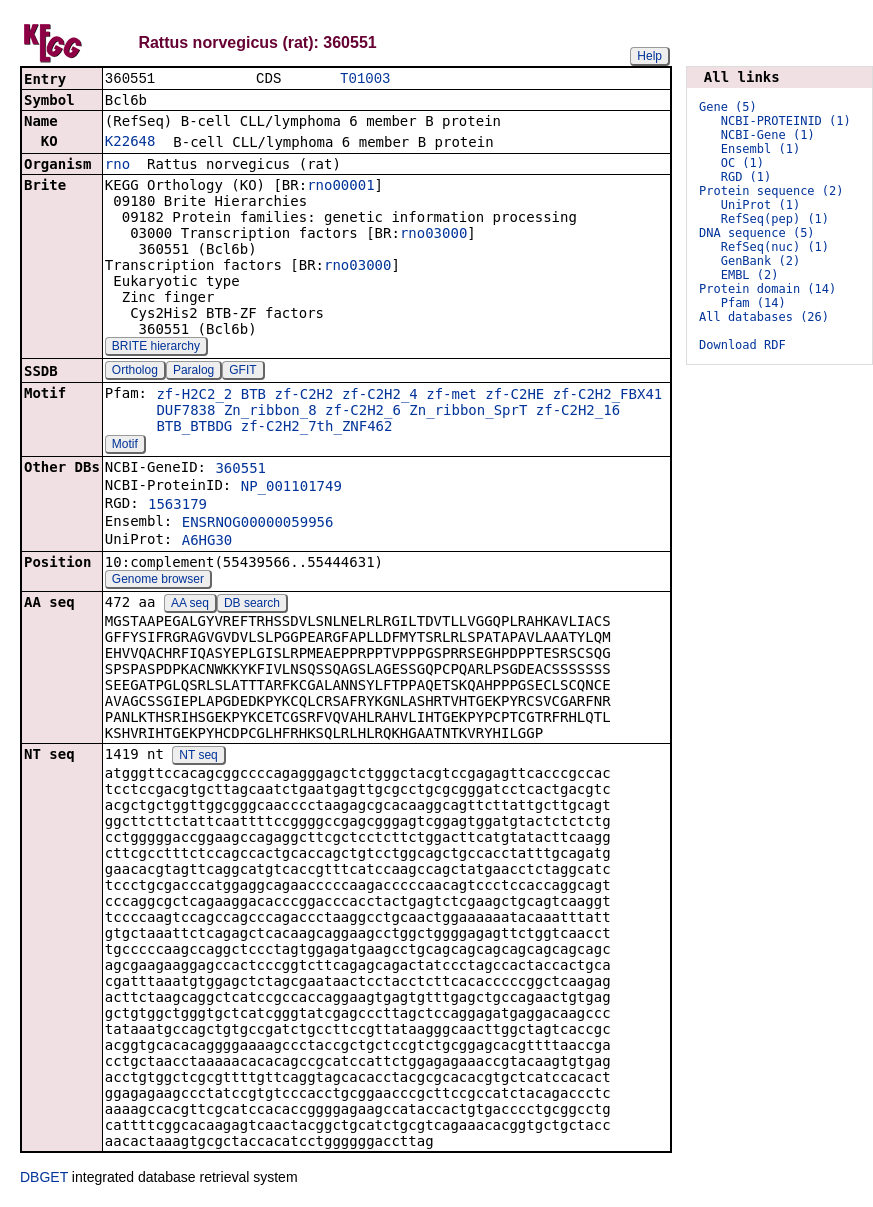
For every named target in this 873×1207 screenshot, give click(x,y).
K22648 (130, 143)
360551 (240, 470)
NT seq (198, 757)
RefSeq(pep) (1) (775, 219)
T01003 (365, 79)
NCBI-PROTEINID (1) (786, 121)
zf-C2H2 (303, 396)
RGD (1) (746, 177)
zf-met (451, 396)
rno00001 (340, 187)
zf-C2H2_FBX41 (608, 396)
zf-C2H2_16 (578, 412)
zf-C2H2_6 (363, 412)
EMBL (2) (750, 275)
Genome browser (158, 581)
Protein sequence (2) (771, 191)
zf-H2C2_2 (194, 396)
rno (117, 166)
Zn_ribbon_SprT (468, 412)
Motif (125, 446)
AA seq (190, 605)
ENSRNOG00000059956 (258, 524)
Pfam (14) (753, 303)
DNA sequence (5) (757, 233)
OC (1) (742, 163)
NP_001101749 (291, 488)
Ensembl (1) (760, 149)
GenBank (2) (760, 261)
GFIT (242, 372)
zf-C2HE (514, 396)
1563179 (177, 506)
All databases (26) (764, 317)
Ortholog (135, 372)
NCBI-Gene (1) (768, 135)
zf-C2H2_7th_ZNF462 (317, 428)
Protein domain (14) (767, 289)
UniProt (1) (760, 205)
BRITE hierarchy (156, 348)
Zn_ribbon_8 (270, 412)
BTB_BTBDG (194, 428)
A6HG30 (207, 542)
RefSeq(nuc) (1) (775, 247)
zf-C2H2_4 (380, 396)
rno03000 (433, 235)
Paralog (193, 372)
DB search (252, 605)
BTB (253, 396)
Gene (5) (728, 107)
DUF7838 (185, 412)
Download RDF (742, 345)
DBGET (44, 1179)
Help (649, 56)
